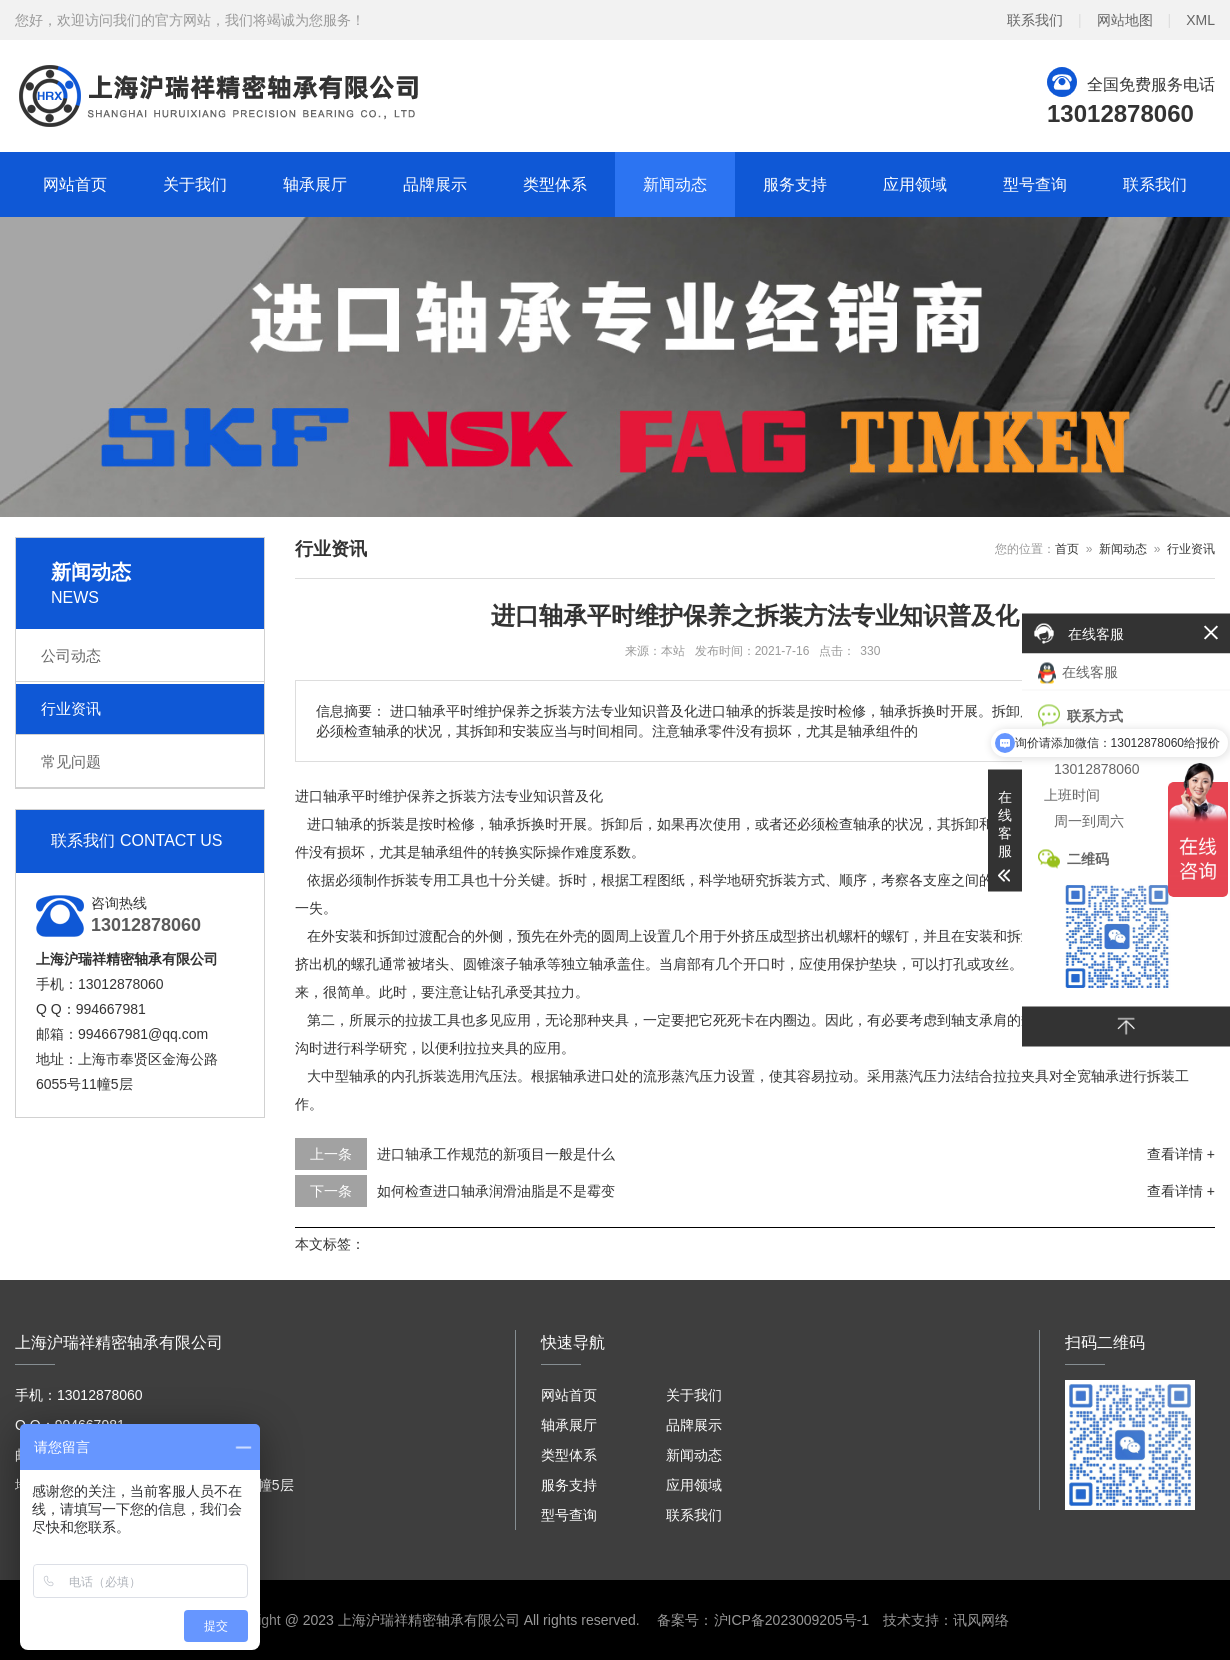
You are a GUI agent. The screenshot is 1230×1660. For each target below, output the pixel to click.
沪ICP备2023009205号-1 (792, 1620)
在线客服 (1078, 672)
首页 (1067, 549)
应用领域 (915, 184)
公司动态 (71, 655)
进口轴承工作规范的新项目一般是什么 (496, 1154)
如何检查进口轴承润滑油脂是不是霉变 (496, 1191)
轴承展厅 (315, 184)
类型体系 (555, 184)
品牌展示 (435, 184)
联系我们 (1035, 20)
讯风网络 (981, 1620)
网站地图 (1125, 20)
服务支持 (795, 184)
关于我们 (195, 184)
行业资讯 (71, 708)
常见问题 (71, 761)
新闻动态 (675, 184)
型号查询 (1035, 184)
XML (1200, 20)
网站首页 (75, 184)
